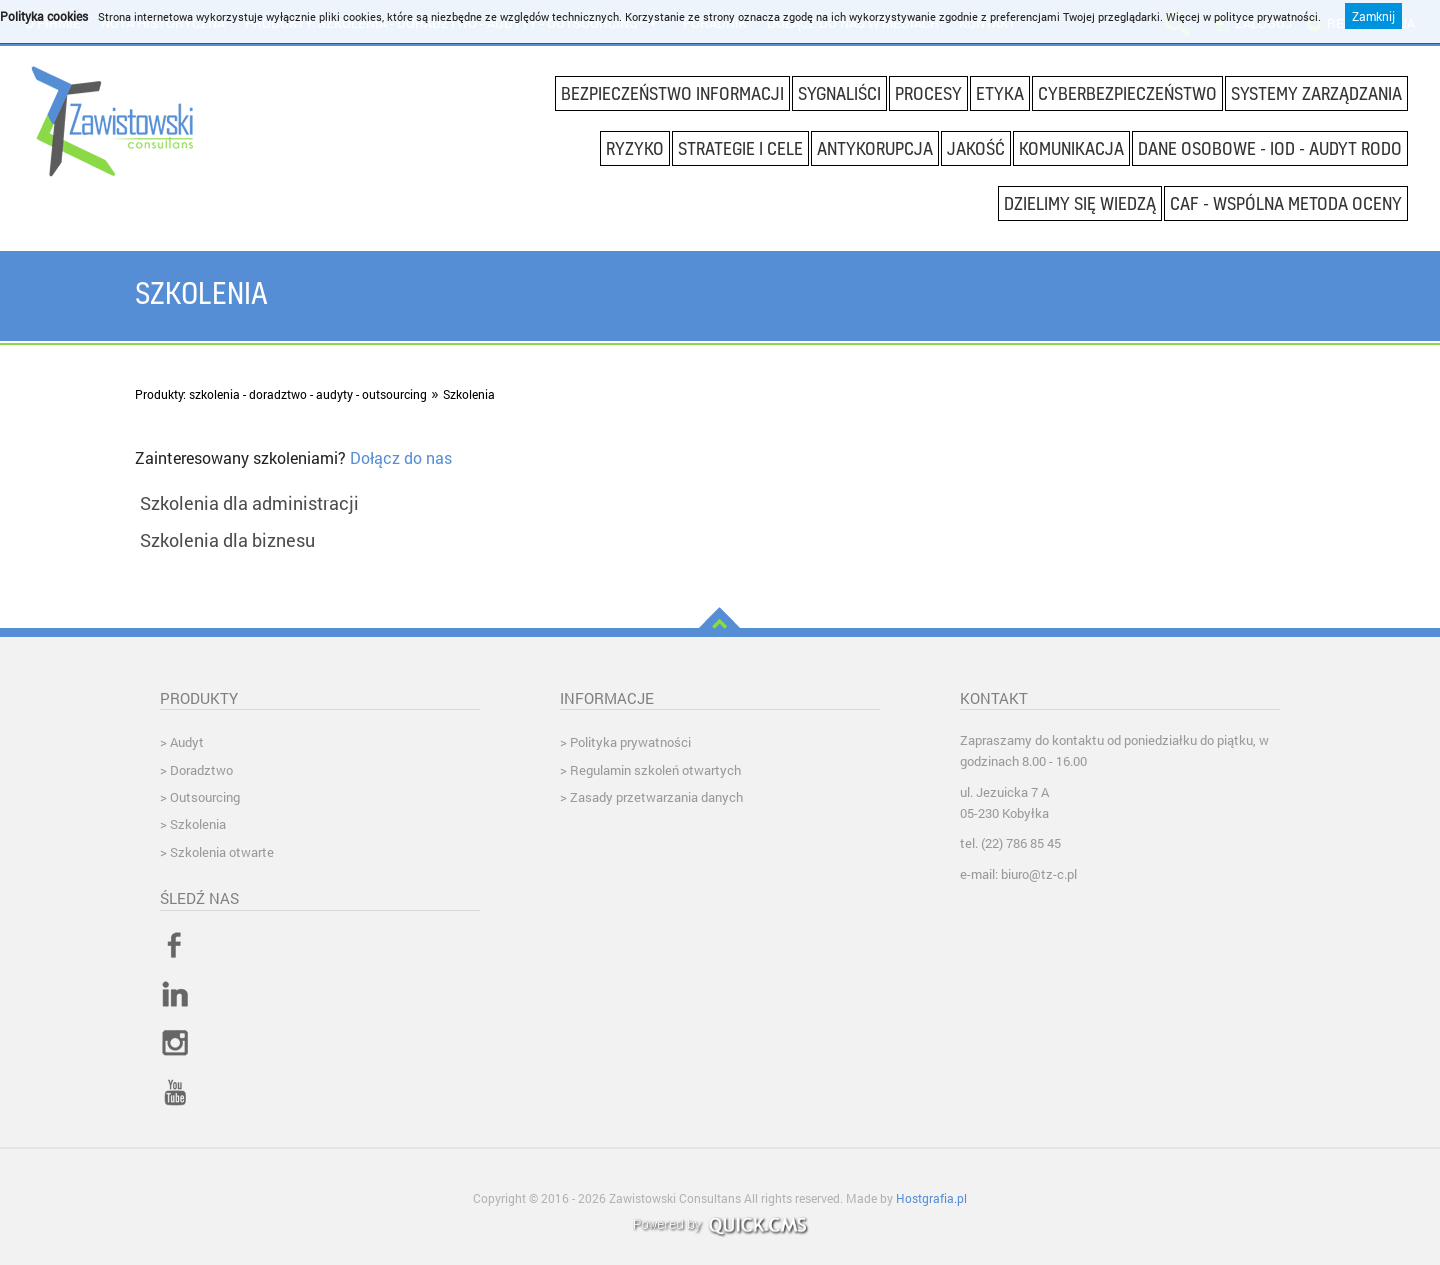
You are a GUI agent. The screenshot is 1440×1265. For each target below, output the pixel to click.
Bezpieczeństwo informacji (672, 93)
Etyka (1000, 93)
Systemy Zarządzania (1316, 93)
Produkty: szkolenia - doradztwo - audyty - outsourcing (281, 394)
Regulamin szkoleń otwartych (655, 770)
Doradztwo (201, 770)
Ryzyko (635, 148)
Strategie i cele (740, 148)
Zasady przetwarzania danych (656, 797)
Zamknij (1373, 14)
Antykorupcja (875, 148)
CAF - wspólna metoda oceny (1286, 203)
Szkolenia (469, 394)
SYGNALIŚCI (839, 93)
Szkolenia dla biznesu (227, 540)
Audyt (187, 742)
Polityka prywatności (630, 742)
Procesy (928, 93)
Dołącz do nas (403, 457)
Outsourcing (205, 797)
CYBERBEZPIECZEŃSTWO (1127, 93)
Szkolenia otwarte (222, 852)
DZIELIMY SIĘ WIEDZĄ (1080, 203)
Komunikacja (1071, 148)
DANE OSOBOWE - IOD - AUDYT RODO (1270, 148)
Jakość (976, 148)
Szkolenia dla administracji (249, 503)
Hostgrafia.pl (931, 1198)
